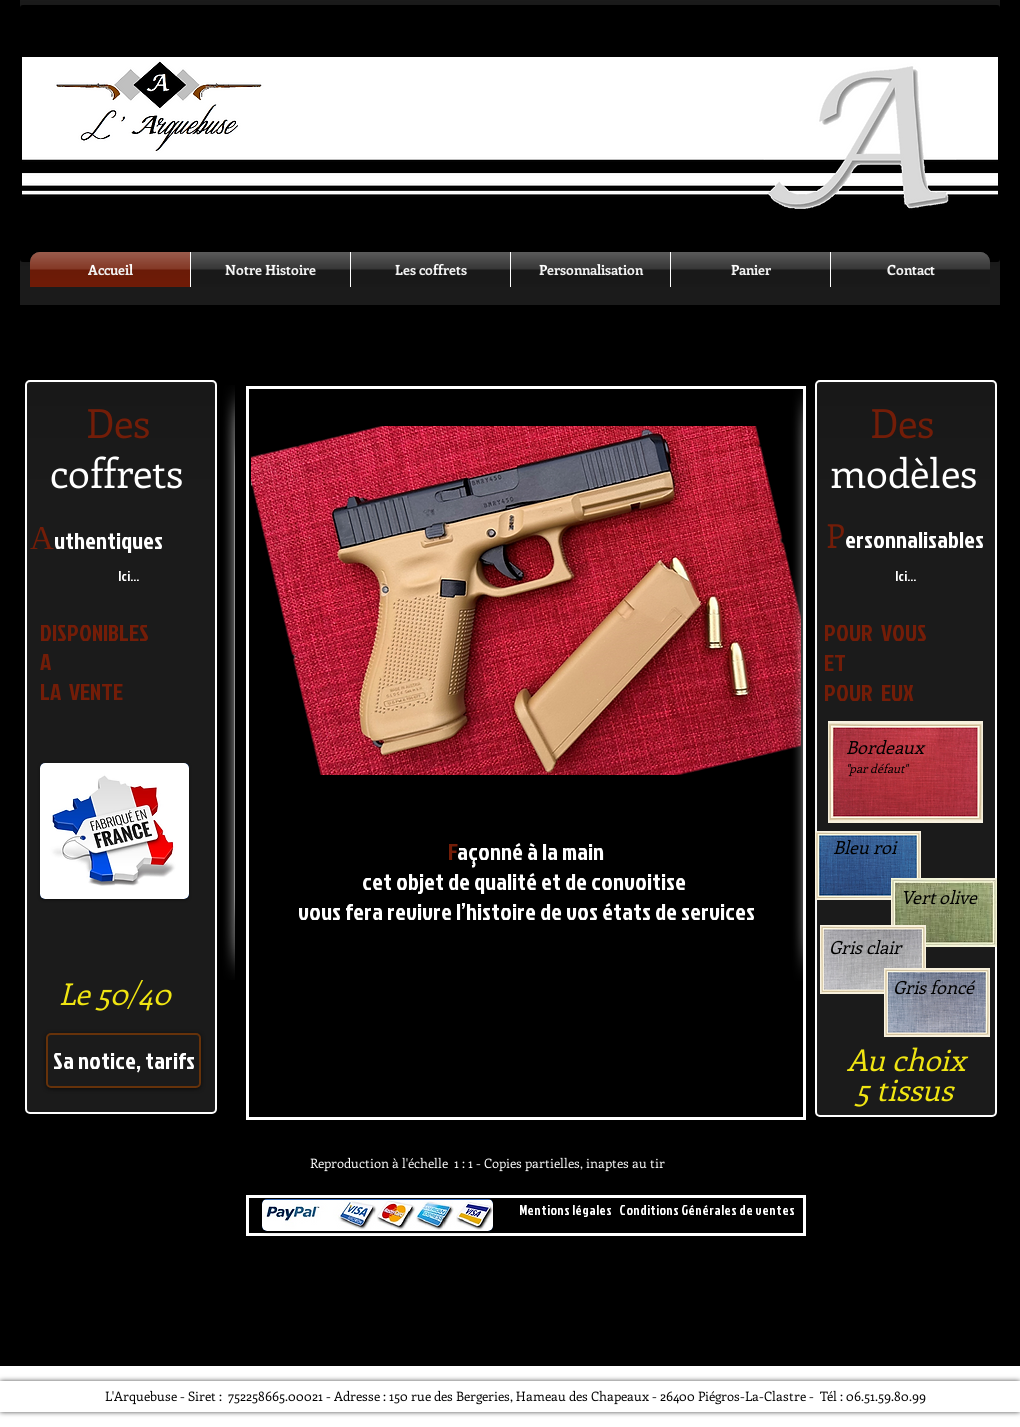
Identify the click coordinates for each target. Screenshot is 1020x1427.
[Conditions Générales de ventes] (706, 1210)
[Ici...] (128, 577)
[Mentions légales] (565, 1210)
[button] (526, 600)
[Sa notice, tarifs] (123, 1060)
